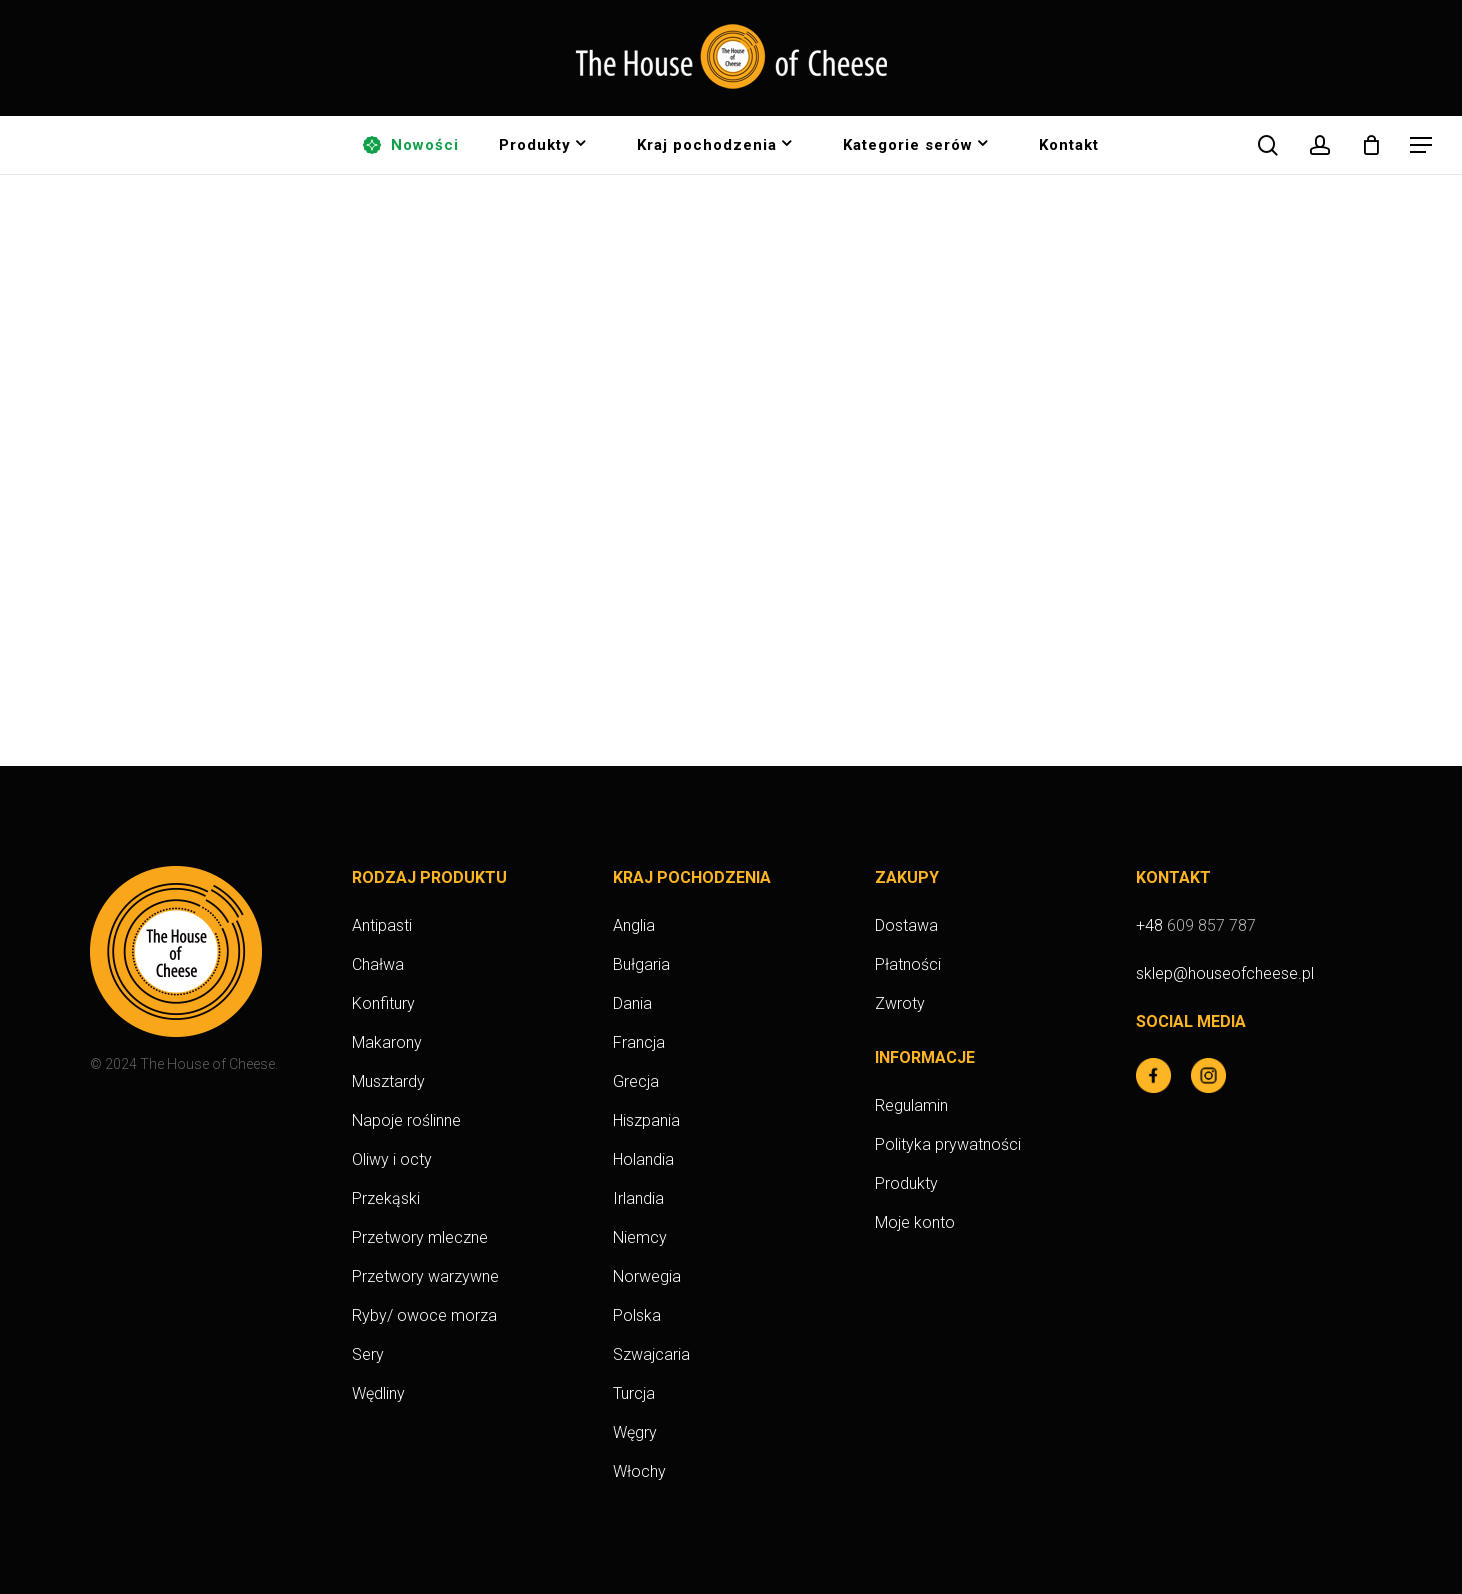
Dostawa (906, 925)
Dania (632, 1003)
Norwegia (647, 1276)
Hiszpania (646, 1120)
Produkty (906, 1183)
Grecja (636, 1081)
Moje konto (915, 1222)
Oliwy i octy (392, 1159)
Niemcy (640, 1237)
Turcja (634, 1393)
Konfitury (383, 1003)
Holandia (643, 1159)
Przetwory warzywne (425, 1276)
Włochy (639, 1471)
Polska (637, 1315)
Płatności (908, 964)
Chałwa (378, 964)
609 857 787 (1211, 925)
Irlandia (638, 1198)
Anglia (634, 925)
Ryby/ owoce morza (424, 1315)
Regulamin (911, 1105)
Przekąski (386, 1198)
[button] (1422, 145)
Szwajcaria (651, 1354)
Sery (368, 1354)
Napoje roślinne (406, 1120)
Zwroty (900, 1003)
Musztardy (388, 1081)
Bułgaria (641, 964)
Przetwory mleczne (420, 1237)
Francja (639, 1042)
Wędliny (378, 1393)
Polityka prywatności (948, 1144)
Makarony (387, 1042)
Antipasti (382, 925)
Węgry (635, 1432)
